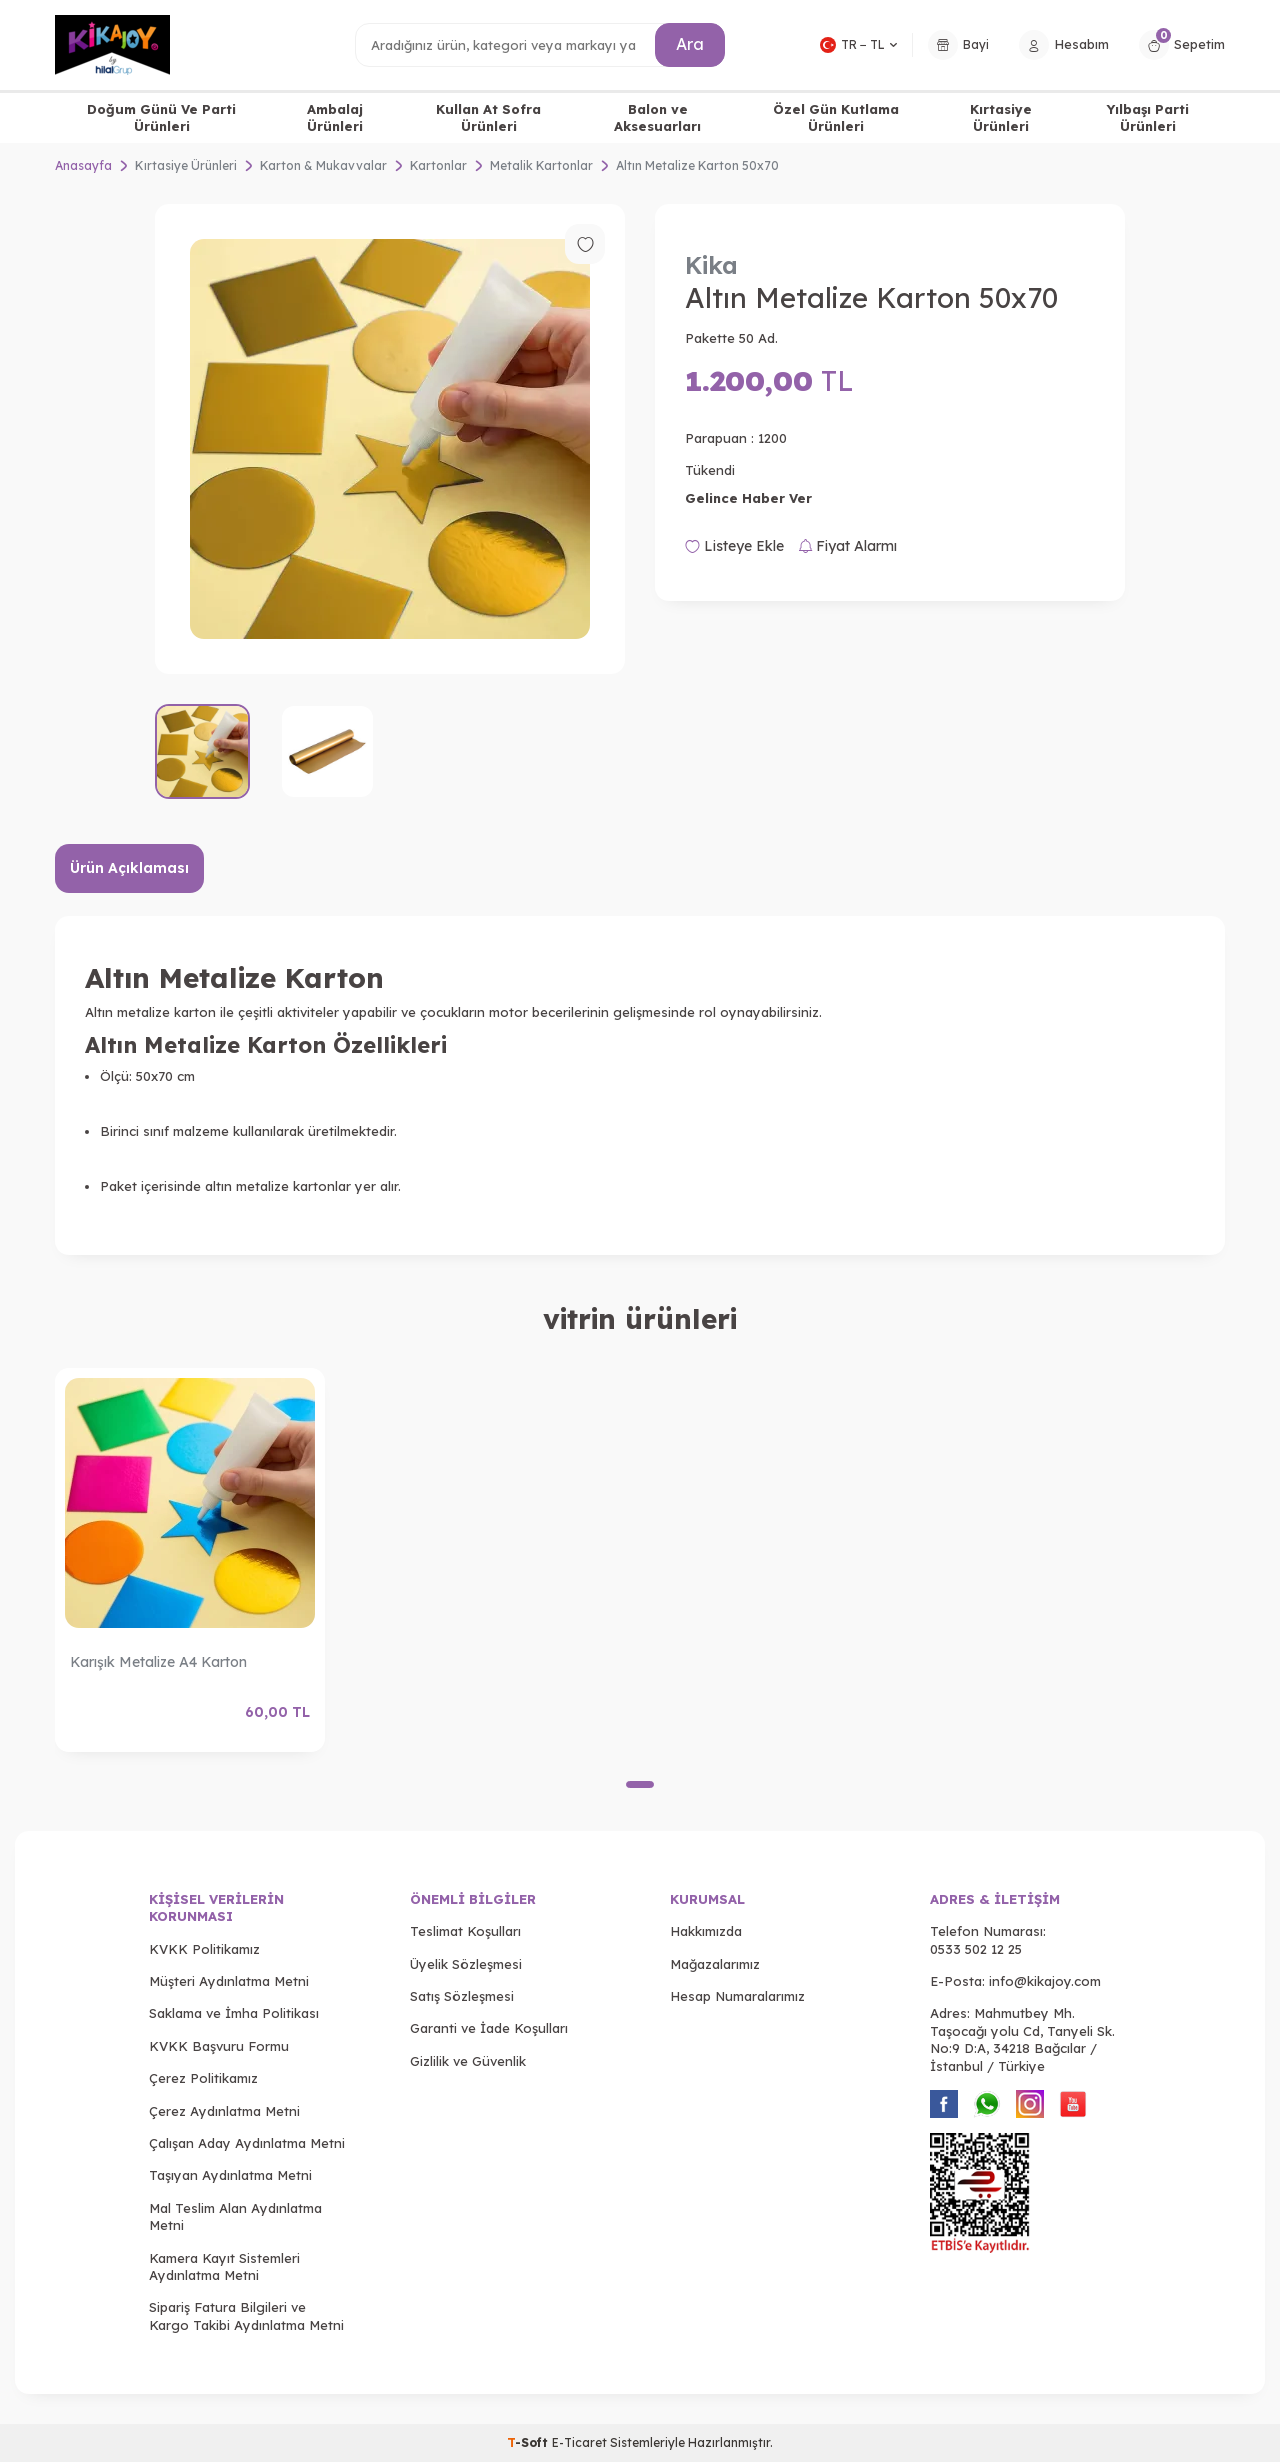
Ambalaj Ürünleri (335, 117)
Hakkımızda (706, 1931)
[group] (390, 439)
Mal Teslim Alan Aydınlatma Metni (235, 2216)
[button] (640, 1784)
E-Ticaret (579, 2442)
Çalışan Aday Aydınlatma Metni (247, 2143)
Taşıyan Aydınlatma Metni (230, 2175)
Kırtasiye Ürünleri (1001, 117)
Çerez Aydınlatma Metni (224, 2111)
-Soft (529, 2442)
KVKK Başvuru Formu (219, 2046)
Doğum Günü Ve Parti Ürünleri (161, 117)
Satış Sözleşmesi (462, 1996)
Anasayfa (83, 165)
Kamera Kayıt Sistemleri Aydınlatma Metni (224, 2266)
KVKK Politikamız (204, 1949)
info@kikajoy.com (1045, 1981)
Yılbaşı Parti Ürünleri (1148, 117)
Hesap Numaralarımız (737, 1996)
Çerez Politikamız (203, 2078)
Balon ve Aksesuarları (657, 117)
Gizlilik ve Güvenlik (468, 2061)
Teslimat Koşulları (465, 1931)
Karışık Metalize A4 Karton (158, 1662)
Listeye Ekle (734, 546)
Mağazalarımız (715, 1964)
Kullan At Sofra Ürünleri (488, 117)
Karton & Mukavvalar (323, 165)
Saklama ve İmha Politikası (234, 2013)
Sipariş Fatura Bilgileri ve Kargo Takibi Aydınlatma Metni (246, 2315)
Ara (690, 44)
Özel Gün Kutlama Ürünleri (836, 117)
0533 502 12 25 (976, 1949)
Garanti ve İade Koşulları (489, 2028)
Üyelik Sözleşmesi (466, 1964)
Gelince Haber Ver (748, 498)
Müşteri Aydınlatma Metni (229, 1981)
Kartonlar (438, 165)
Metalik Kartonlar (541, 165)
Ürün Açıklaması (129, 868)
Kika (711, 265)
